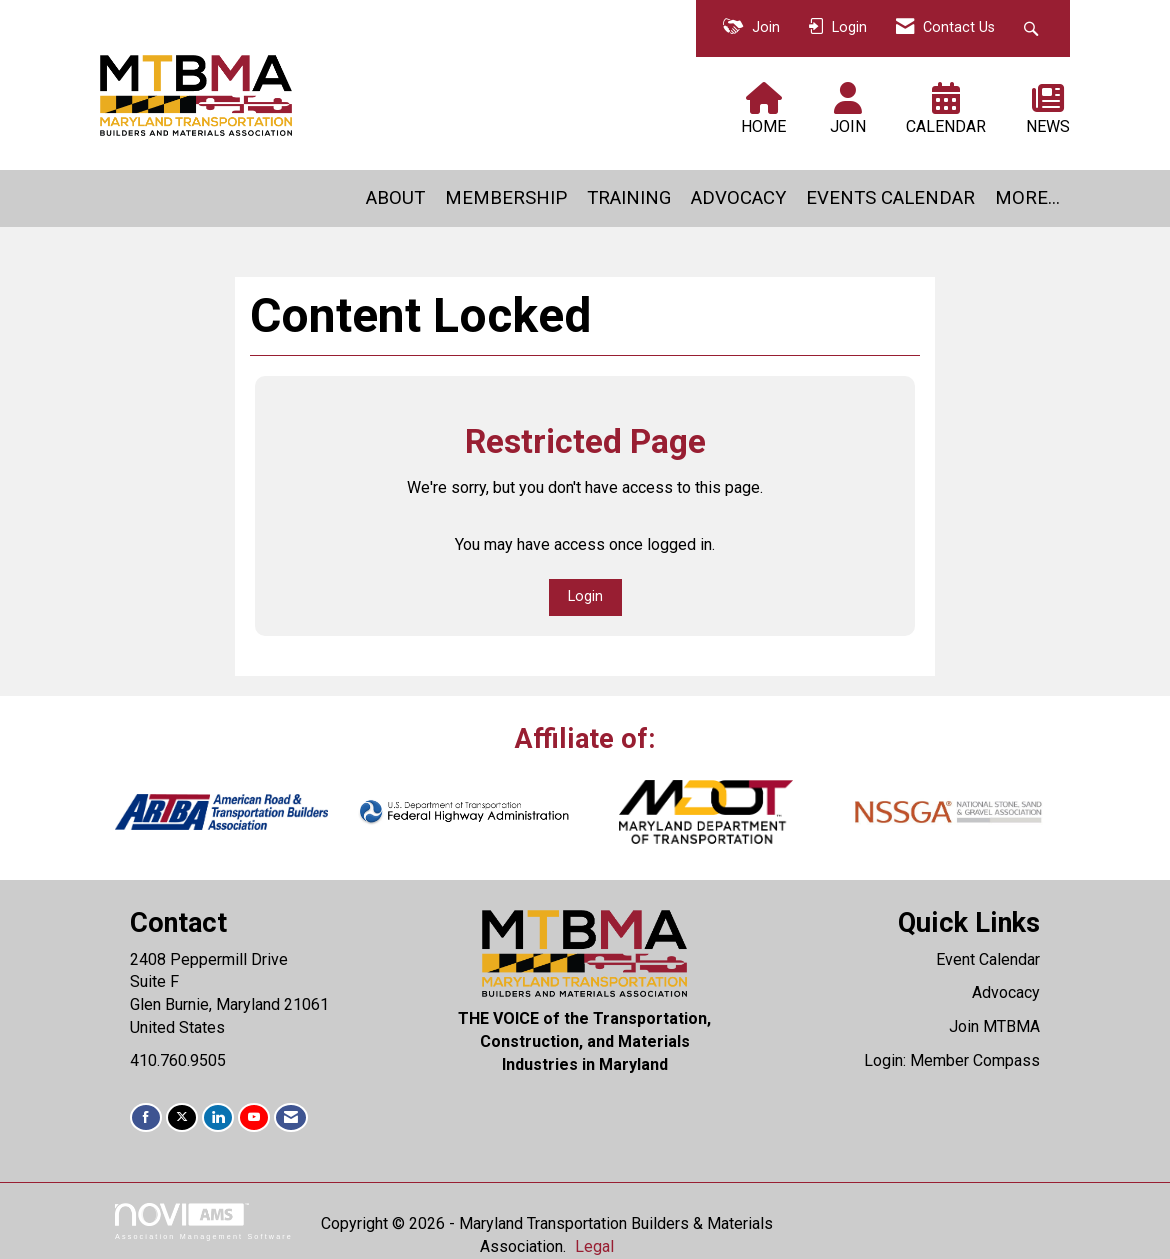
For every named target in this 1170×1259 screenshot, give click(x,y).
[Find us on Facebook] (146, 1117)
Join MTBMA (994, 1026)
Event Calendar (988, 959)
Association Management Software (204, 1221)
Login (585, 596)
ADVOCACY (738, 198)
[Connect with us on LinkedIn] (218, 1117)
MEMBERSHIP (506, 198)
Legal (594, 1246)
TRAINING (629, 198)
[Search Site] (1033, 28)
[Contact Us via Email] (291, 1117)
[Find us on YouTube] (254, 1117)
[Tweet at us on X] (182, 1117)
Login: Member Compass (952, 1060)
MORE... (1027, 198)
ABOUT (395, 198)
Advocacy (1006, 992)
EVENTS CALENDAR (890, 198)
